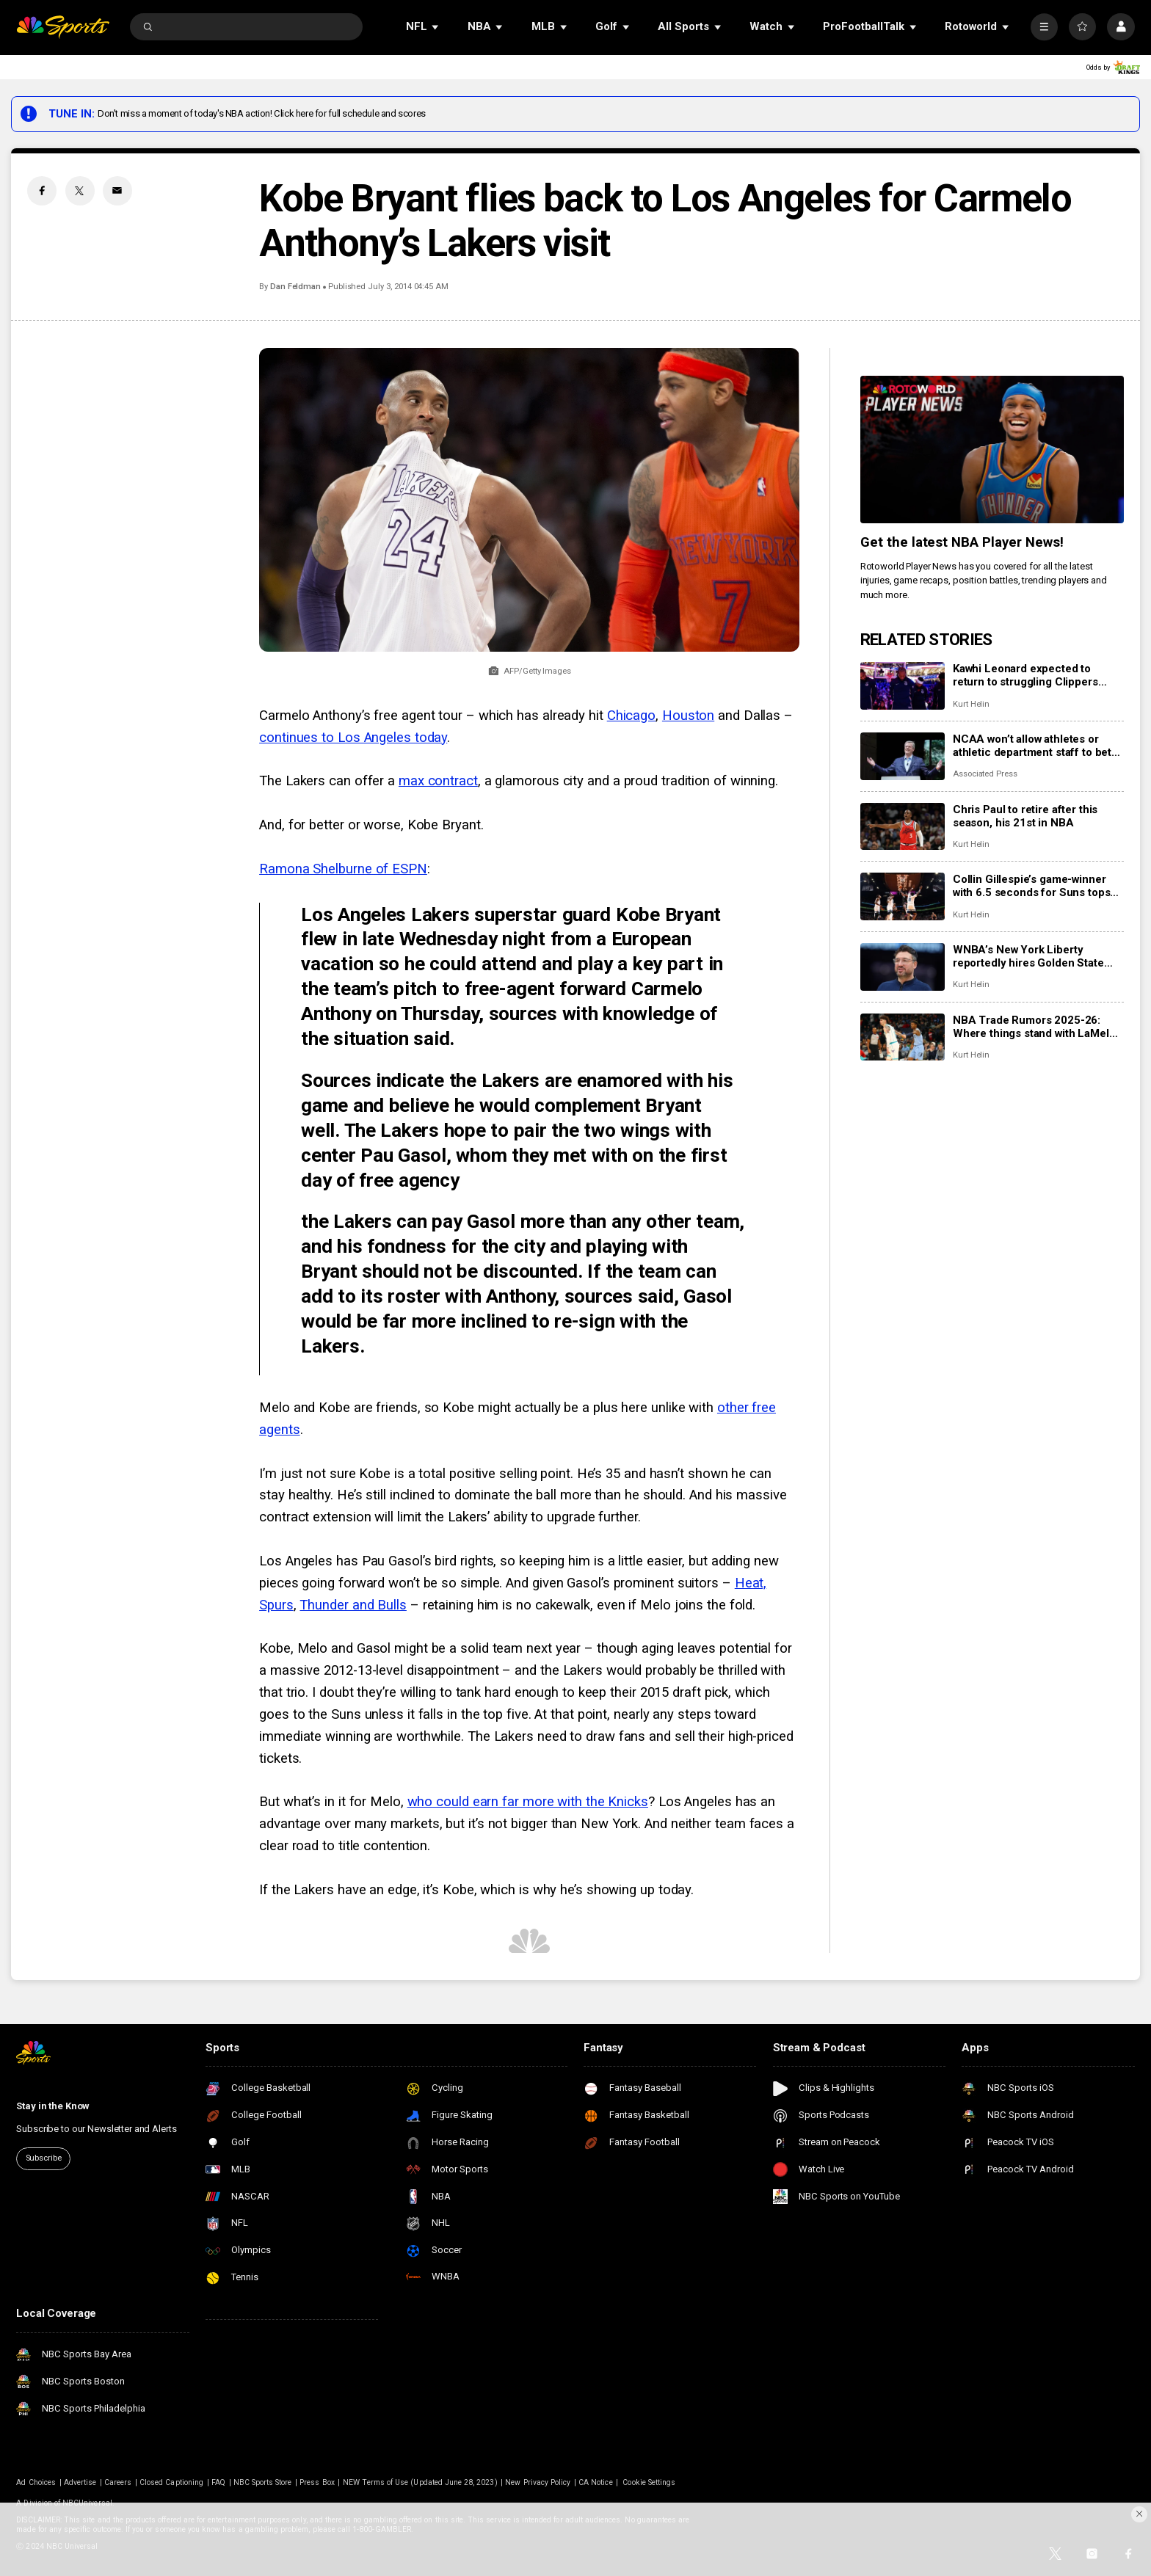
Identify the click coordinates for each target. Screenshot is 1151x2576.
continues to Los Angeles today (353, 737)
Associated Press (985, 774)
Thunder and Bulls (352, 1605)
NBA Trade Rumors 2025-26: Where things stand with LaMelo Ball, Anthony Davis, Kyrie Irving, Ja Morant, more (1034, 1027)
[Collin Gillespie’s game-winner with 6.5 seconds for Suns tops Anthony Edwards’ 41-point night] (902, 896)
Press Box (316, 2482)
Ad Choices (36, 2482)
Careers (117, 2482)
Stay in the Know (53, 2105)
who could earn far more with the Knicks (527, 1802)
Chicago (631, 715)
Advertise (80, 2482)
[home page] (62, 27)
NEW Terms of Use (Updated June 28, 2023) (420, 2482)
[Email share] (117, 190)
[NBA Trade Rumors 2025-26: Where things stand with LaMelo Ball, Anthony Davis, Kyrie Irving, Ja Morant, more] (902, 1037)
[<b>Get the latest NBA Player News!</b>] (992, 450)
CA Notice (595, 2482)
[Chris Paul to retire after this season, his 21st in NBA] (902, 827)
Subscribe (44, 2158)
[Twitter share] (80, 190)
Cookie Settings (648, 2482)
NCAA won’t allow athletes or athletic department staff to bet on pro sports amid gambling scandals (1032, 745)
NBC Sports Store (262, 2482)
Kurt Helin (971, 704)
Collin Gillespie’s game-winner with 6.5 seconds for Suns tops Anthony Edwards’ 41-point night (1036, 886)
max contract (438, 781)
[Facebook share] (42, 190)
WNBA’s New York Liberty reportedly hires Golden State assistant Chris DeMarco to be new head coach (1029, 956)
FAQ (218, 2482)
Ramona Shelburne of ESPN (343, 869)
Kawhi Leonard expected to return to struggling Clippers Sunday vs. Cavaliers (1025, 675)
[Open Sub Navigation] (436, 26)
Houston (688, 715)
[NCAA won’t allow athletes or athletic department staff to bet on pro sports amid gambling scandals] (902, 756)
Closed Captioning (171, 2482)
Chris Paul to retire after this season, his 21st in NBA (1025, 816)
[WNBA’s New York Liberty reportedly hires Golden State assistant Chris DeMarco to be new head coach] (902, 967)
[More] (1044, 26)
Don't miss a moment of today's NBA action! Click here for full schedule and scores (262, 113)
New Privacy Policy (537, 2482)
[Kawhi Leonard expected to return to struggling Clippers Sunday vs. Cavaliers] (902, 686)
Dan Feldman (295, 286)
